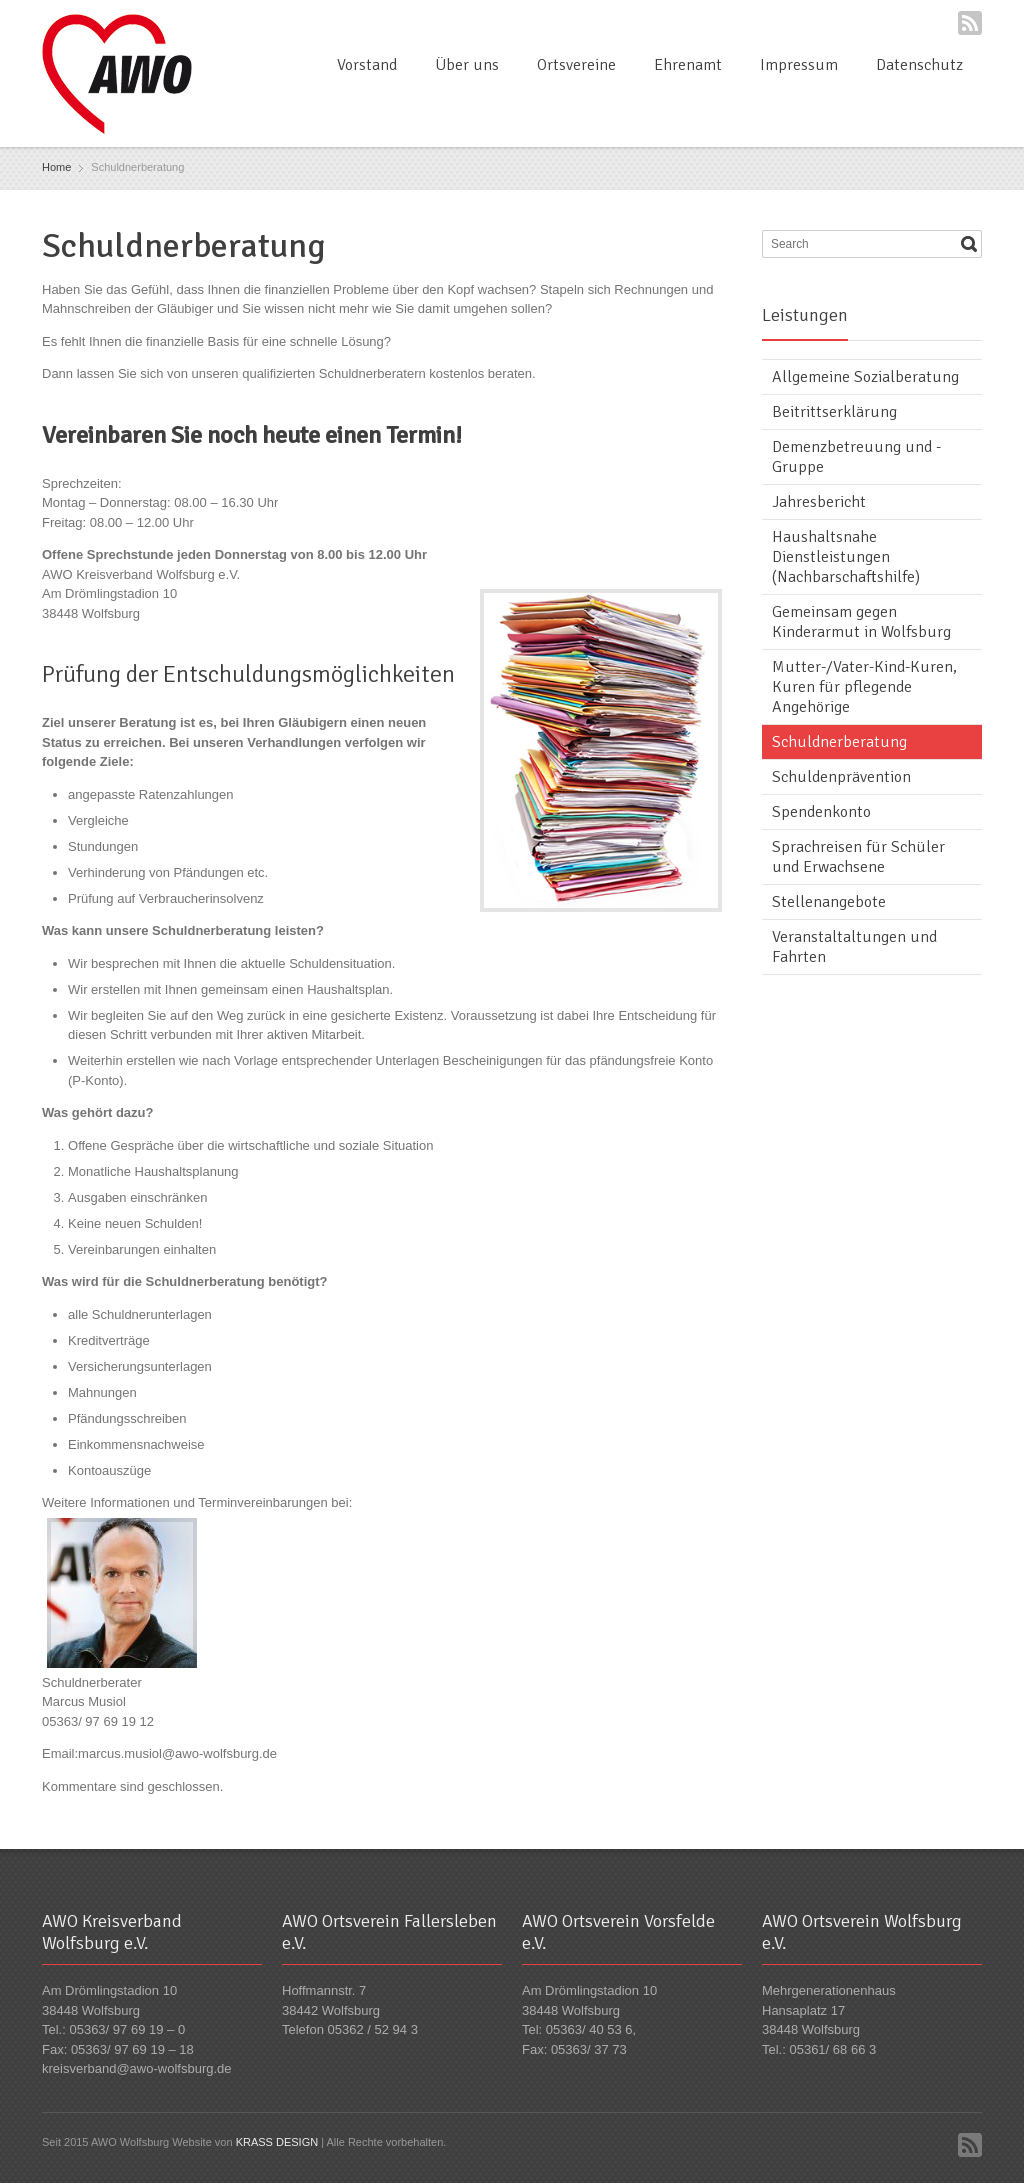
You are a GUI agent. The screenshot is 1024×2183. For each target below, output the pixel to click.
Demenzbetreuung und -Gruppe (856, 457)
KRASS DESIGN (277, 2142)
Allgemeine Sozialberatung (865, 377)
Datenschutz (919, 65)
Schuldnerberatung (839, 742)
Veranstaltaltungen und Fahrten (854, 947)
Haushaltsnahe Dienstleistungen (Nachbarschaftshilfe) (846, 557)
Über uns (467, 65)
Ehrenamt (688, 65)
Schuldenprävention (841, 777)
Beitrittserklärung (834, 412)
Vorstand (367, 65)
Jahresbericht (819, 502)
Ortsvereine (576, 65)
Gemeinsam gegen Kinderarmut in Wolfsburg (861, 622)
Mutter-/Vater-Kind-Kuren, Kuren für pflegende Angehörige (864, 687)
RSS (970, 23)
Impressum (799, 65)
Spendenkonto (821, 812)
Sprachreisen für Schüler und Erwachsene (858, 857)
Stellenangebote (829, 902)
